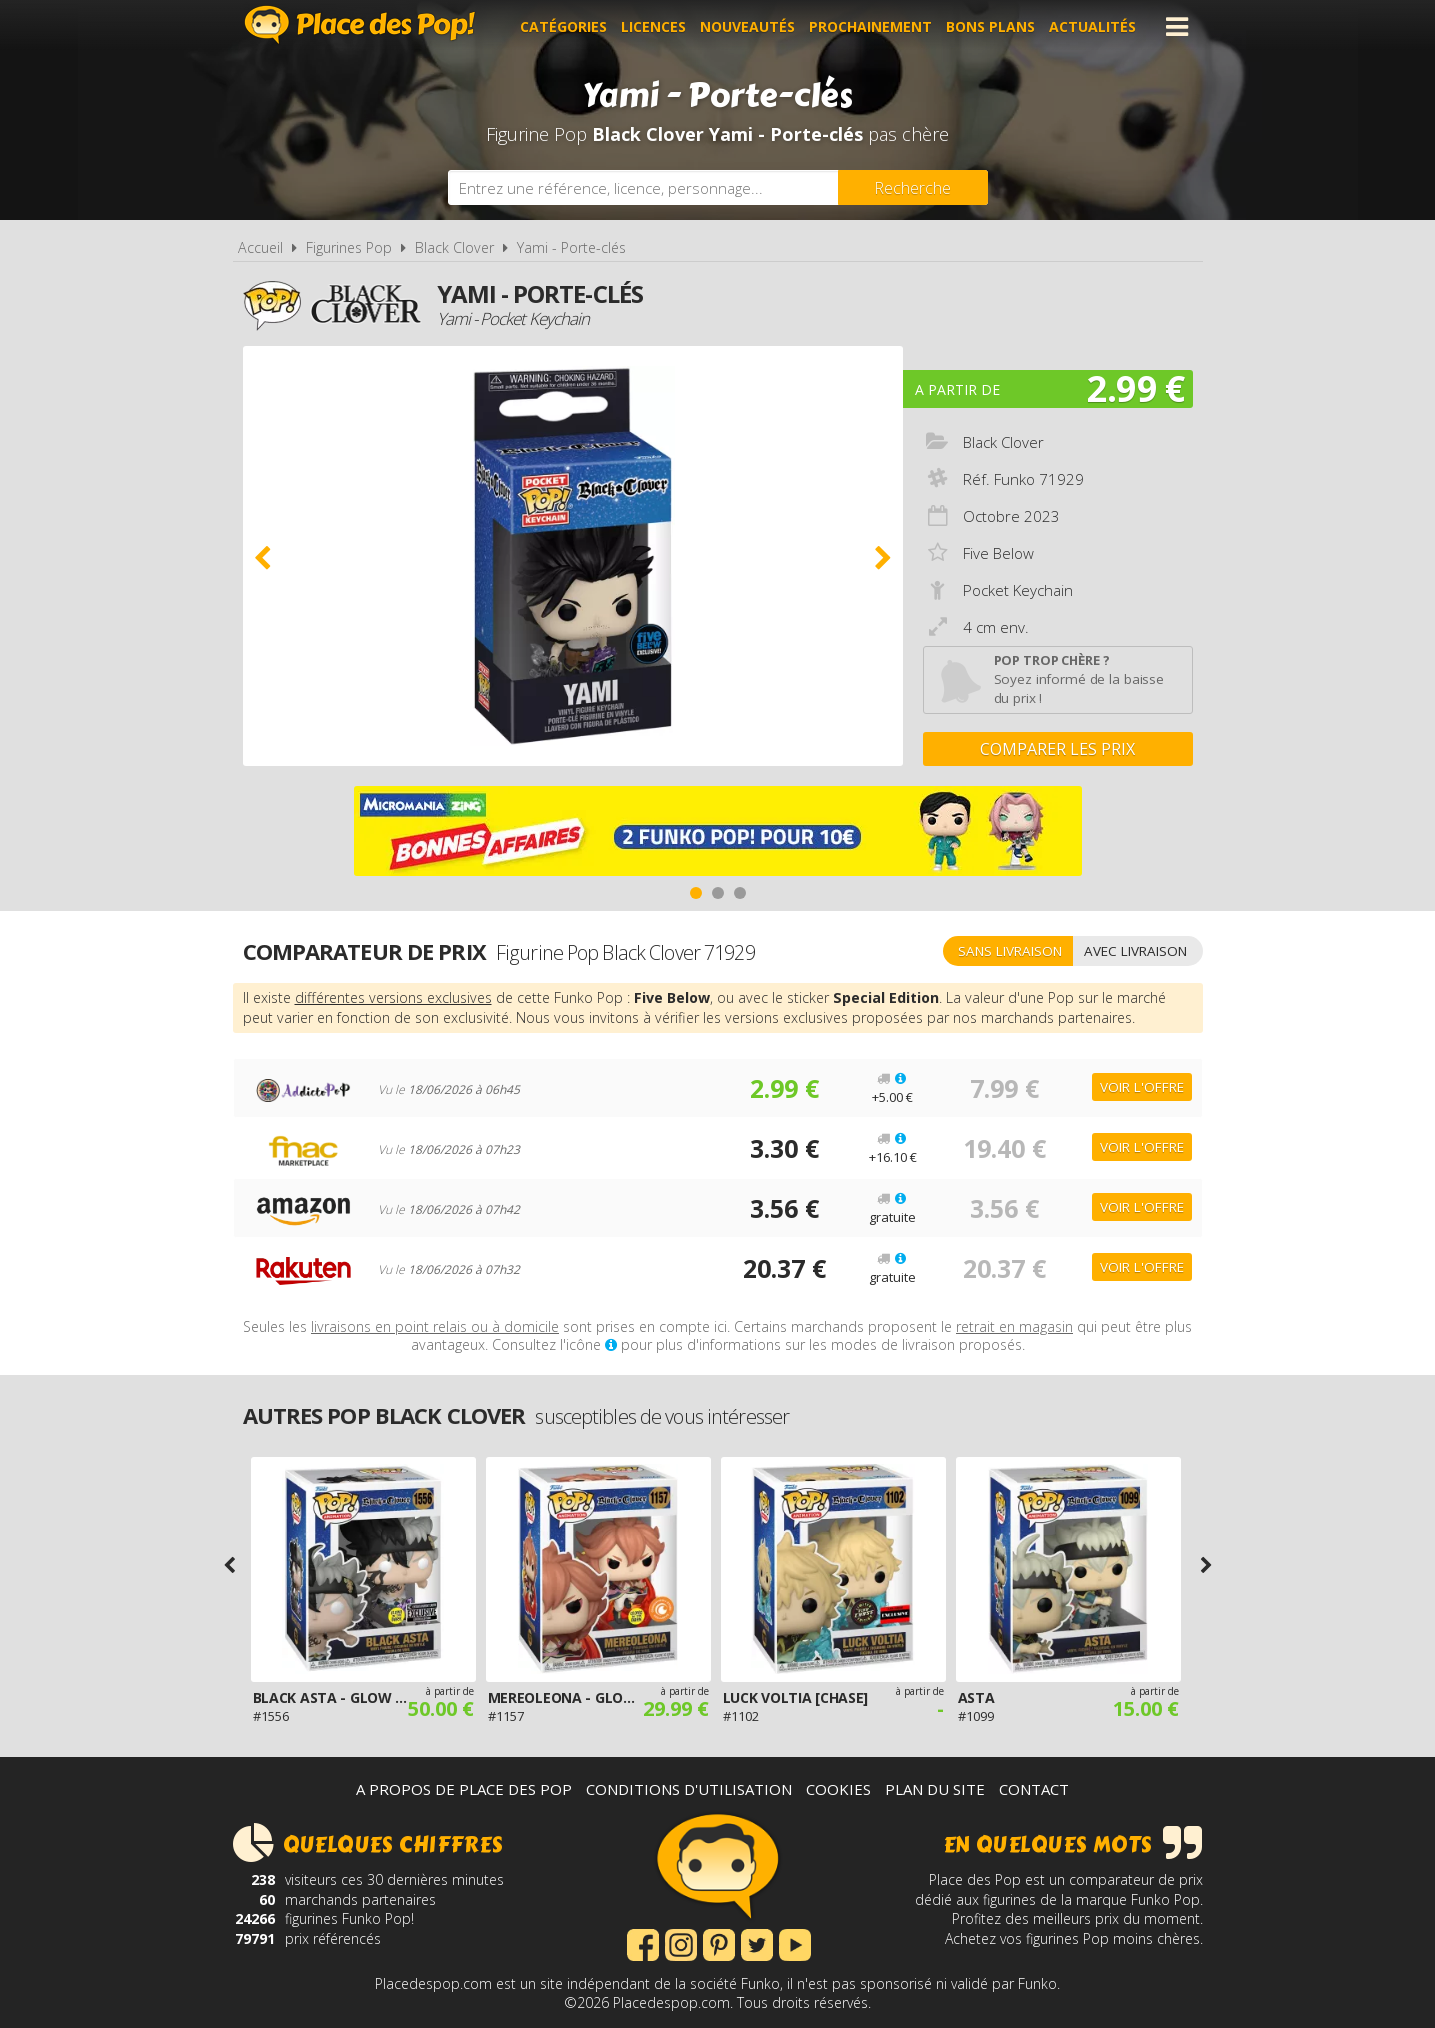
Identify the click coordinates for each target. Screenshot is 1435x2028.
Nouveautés (747, 26)
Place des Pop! (360, 24)
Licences (653, 26)
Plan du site (935, 1789)
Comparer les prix (1057, 749)
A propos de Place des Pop (464, 1789)
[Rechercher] (913, 187)
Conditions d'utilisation (689, 1789)
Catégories (563, 26)
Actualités (1092, 26)
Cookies (838, 1789)
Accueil (260, 247)
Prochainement (870, 26)
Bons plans (990, 26)
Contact (1034, 1789)
